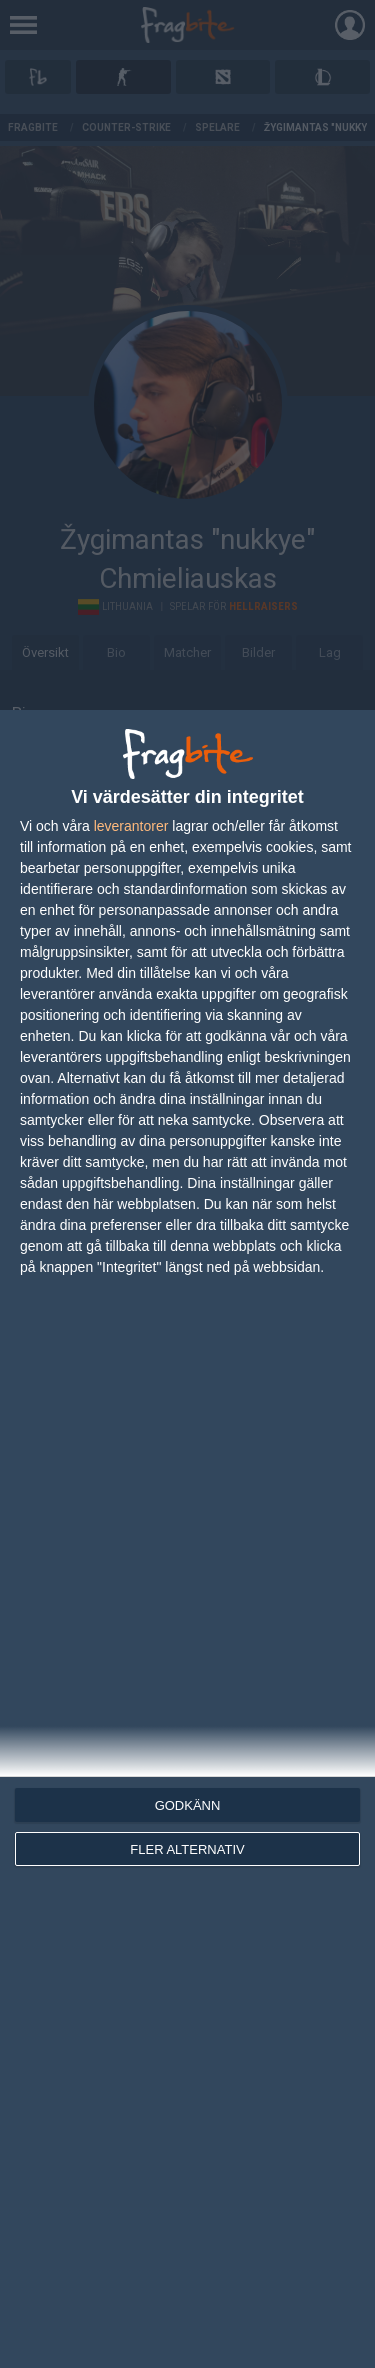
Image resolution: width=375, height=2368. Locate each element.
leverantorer (131, 826)
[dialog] (187, 1539)
